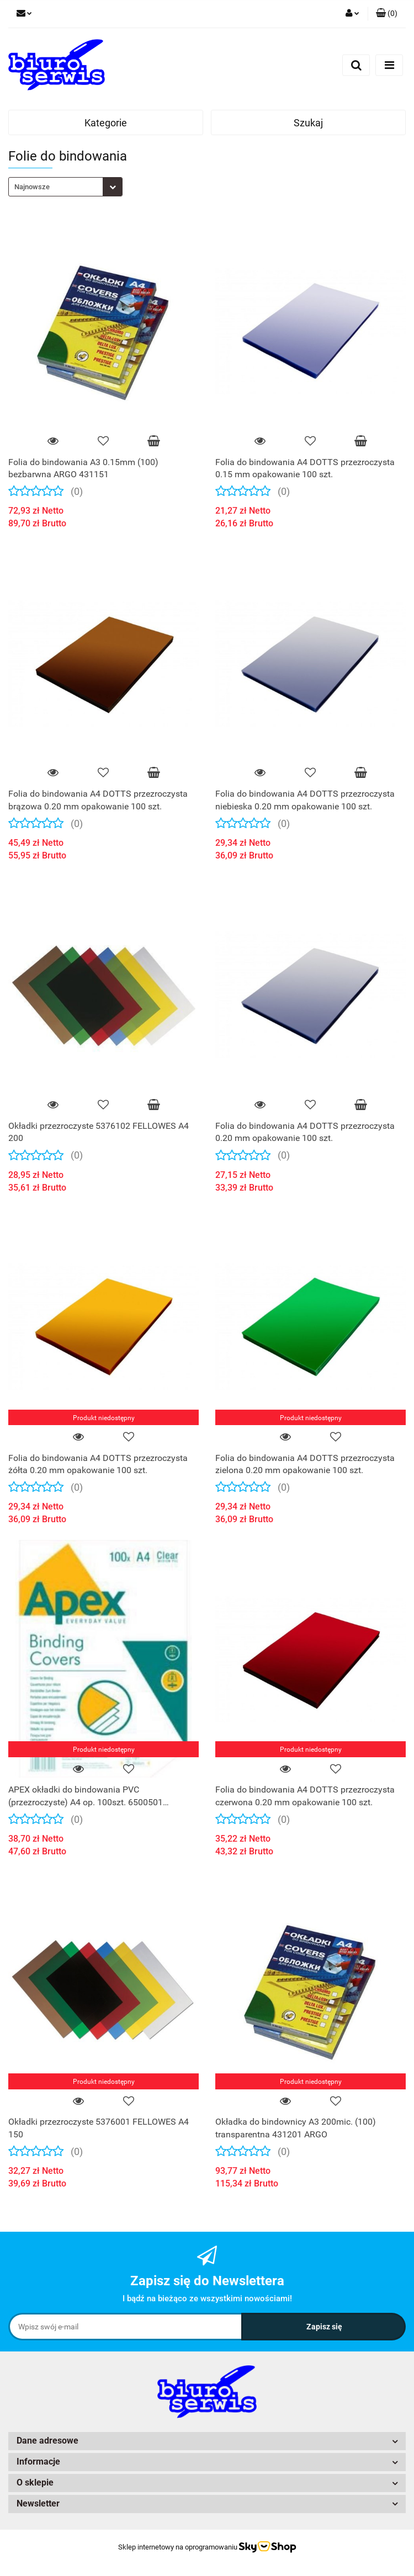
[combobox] (65, 186)
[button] (387, 14)
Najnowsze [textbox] (32, 187)
